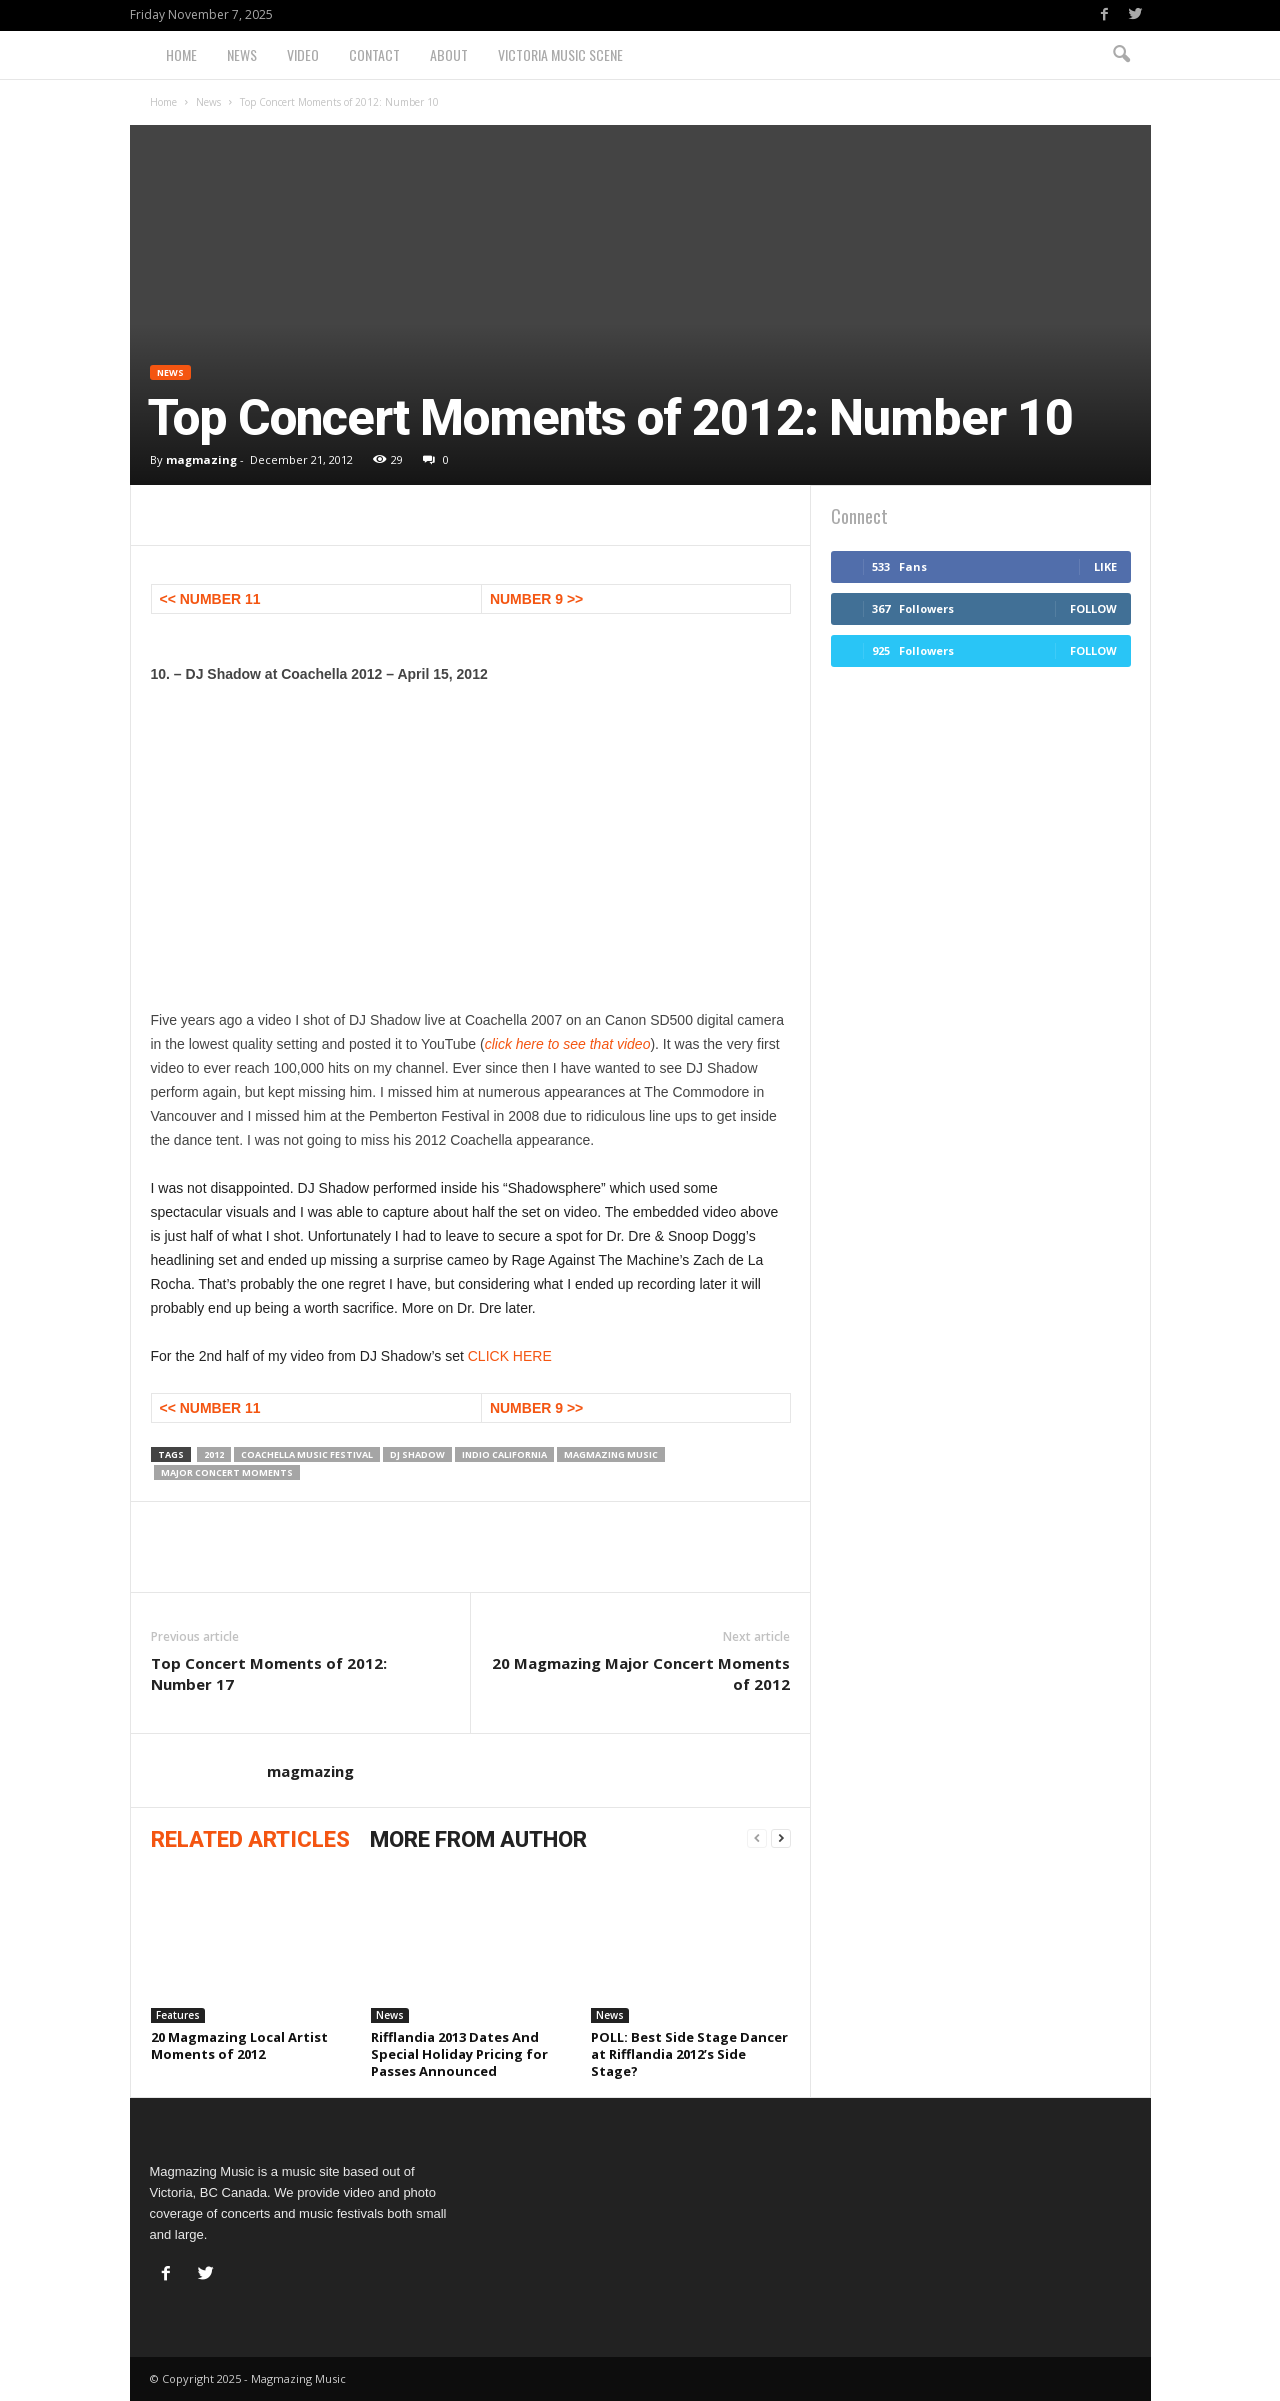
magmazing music (611, 1454)
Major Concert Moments (227, 1472)
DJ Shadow (417, 1454)
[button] (1121, 55)
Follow (1093, 608)
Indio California (504, 1454)
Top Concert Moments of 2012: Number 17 (269, 1673)
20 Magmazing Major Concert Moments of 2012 (641, 1673)
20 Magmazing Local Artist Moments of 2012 (239, 2045)
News (242, 54)
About (449, 54)
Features (178, 2015)
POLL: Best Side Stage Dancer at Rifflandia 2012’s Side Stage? (689, 2054)
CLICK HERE (510, 1356)
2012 (214, 1454)
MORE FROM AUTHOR (478, 1839)
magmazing (201, 459)
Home (181, 54)
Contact (374, 54)
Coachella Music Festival (307, 1454)
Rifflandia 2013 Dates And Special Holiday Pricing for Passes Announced (459, 2054)
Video (303, 54)
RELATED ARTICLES (250, 1839)
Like (1105, 566)
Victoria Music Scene (560, 54)
